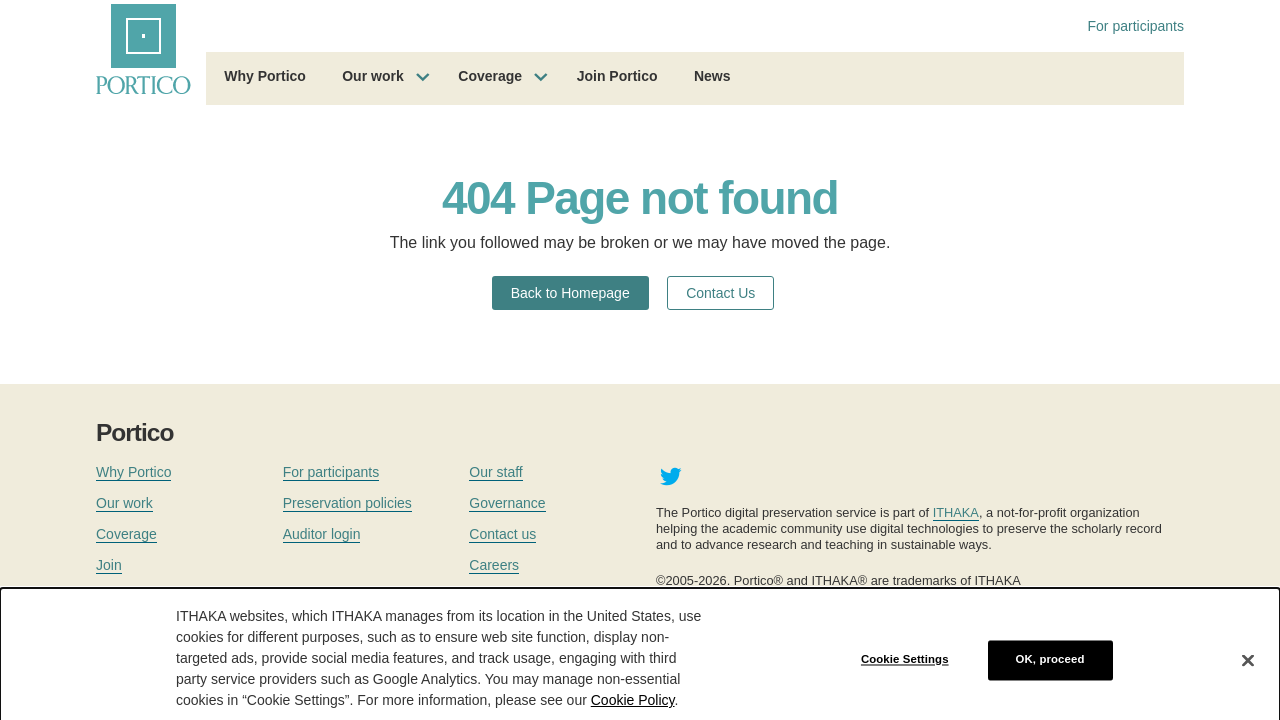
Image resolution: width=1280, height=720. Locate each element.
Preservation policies (347, 503)
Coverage (490, 76)
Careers (494, 565)
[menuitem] (265, 79)
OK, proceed (1050, 670)
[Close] (1248, 670)
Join (109, 565)
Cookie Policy (633, 711)
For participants (1136, 26)
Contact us (502, 534)
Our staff (495, 472)
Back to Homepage (570, 293)
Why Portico (265, 76)
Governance (507, 503)
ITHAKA (956, 512)
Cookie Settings (905, 670)
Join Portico (617, 76)
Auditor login (322, 534)
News (712, 76)
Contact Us (720, 293)
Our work (372, 76)
